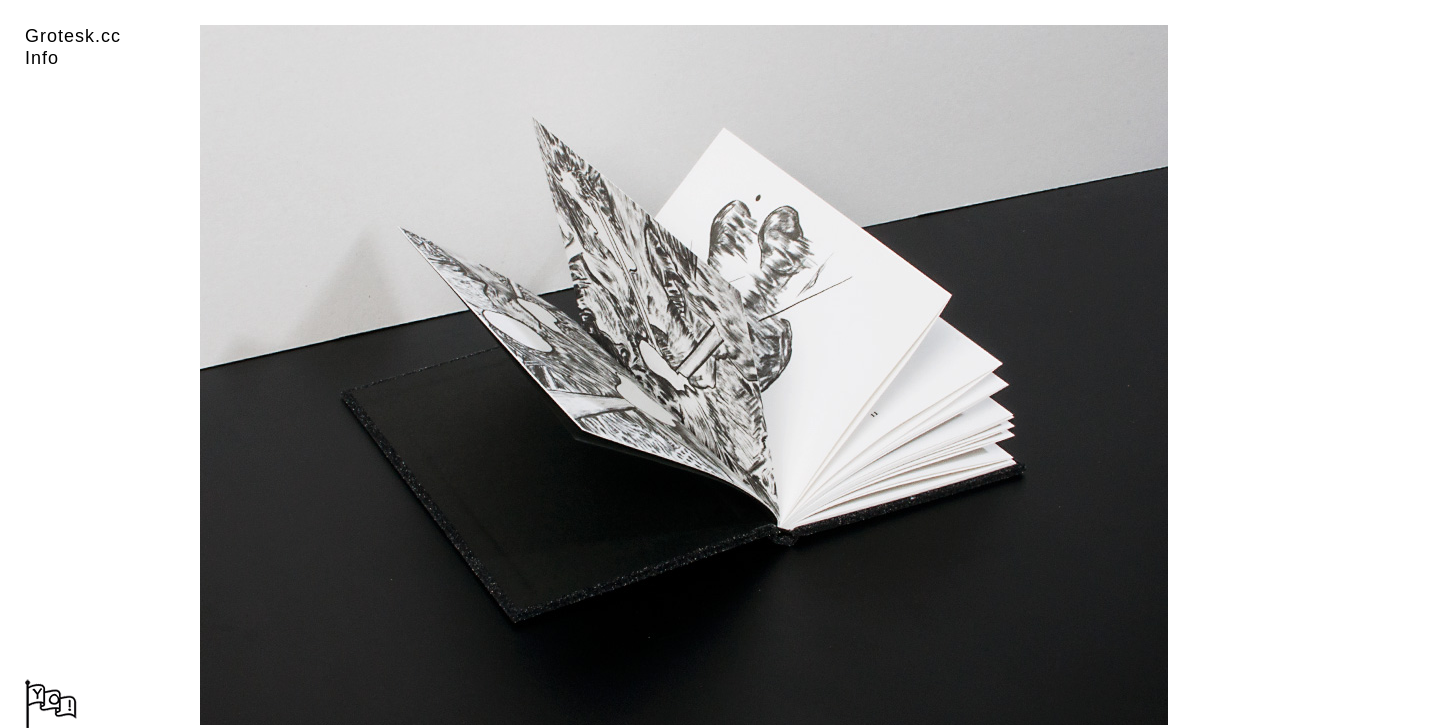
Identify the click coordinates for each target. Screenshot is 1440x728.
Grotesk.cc (73, 36)
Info (42, 58)
